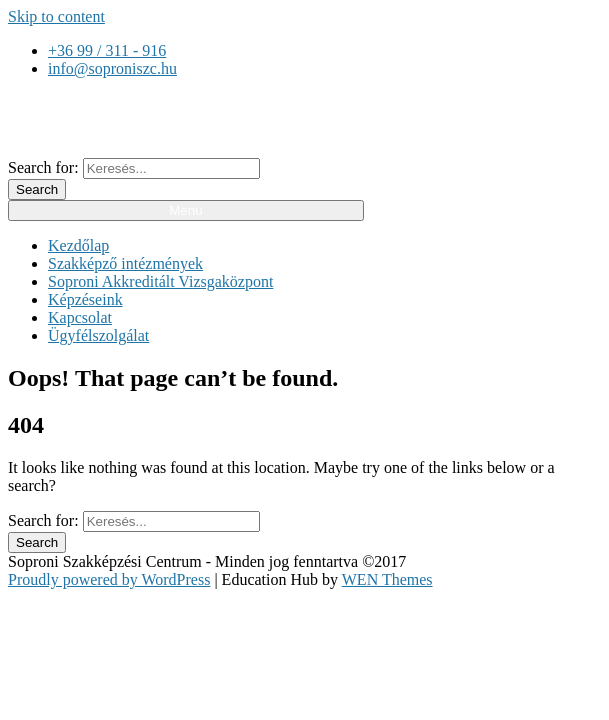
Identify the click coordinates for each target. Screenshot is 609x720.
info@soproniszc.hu (112, 68)
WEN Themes (387, 579)
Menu (185, 210)
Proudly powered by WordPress (109, 579)
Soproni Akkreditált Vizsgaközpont (160, 281)
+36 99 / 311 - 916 (107, 50)
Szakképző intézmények (125, 263)
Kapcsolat (80, 317)
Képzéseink (85, 299)
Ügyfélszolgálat (98, 335)
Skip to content (56, 16)
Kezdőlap (78, 245)
